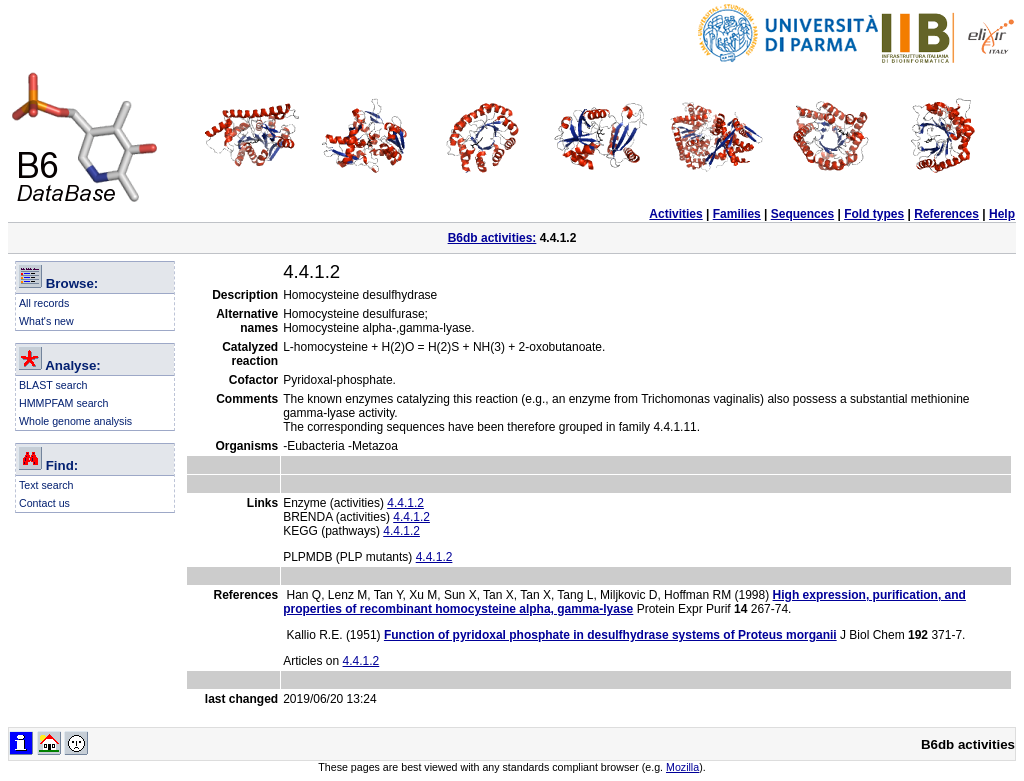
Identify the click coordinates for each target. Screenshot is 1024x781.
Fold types (874, 214)
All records (44, 303)
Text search (46, 485)
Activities (675, 214)
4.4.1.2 (405, 503)
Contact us (44, 503)
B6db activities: (492, 238)
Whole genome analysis (75, 421)
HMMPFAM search (63, 403)
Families (737, 214)
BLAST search (53, 385)
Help (1002, 214)
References (946, 214)
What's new (46, 321)
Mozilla (682, 767)
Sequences (802, 214)
